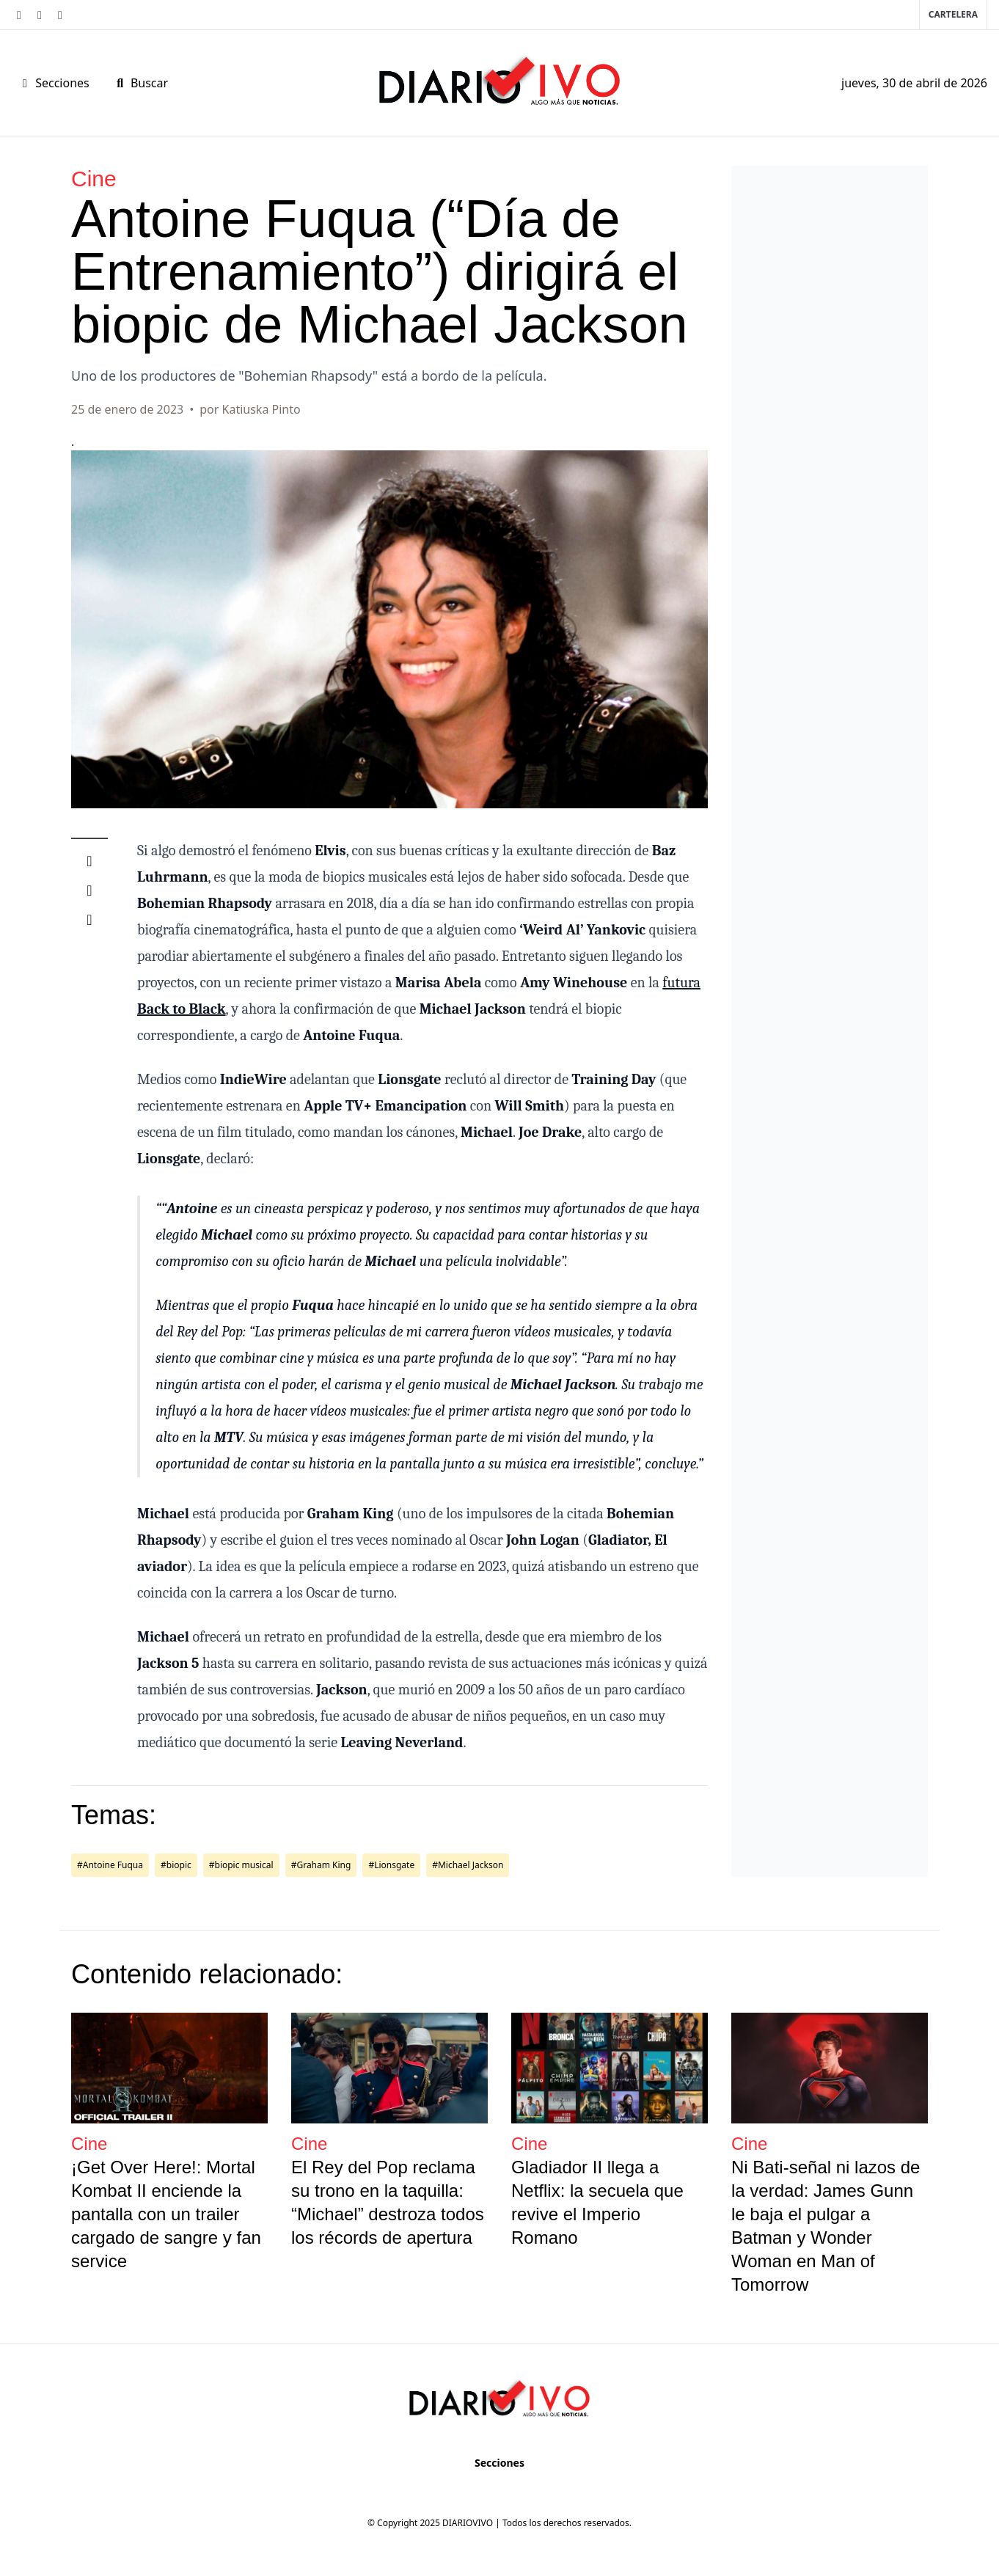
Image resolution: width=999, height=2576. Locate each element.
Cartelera (953, 14)
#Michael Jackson (467, 1865)
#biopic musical (241, 1865)
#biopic (176, 1865)
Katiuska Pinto (261, 409)
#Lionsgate (391, 1865)
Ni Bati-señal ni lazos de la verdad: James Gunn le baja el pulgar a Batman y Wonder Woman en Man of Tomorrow (825, 2225)
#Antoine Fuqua (110, 1865)
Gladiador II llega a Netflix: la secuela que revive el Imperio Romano (597, 2202)
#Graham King (321, 1865)
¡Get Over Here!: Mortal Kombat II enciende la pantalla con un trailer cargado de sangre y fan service (166, 2214)
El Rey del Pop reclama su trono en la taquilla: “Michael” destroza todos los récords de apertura (387, 2202)
